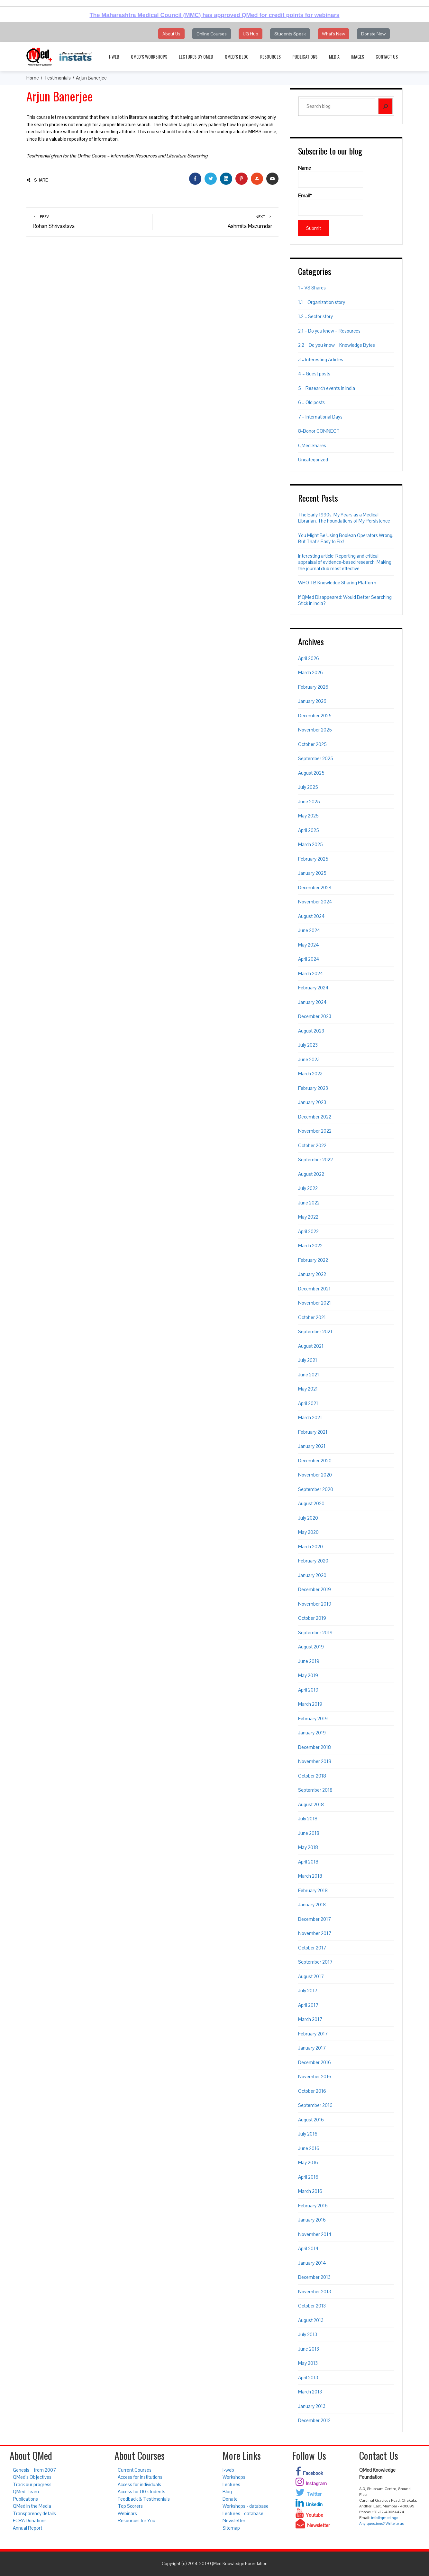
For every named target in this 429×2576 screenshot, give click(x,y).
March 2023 (310, 1074)
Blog (227, 2491)
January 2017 (312, 2048)
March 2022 (310, 1245)
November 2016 (314, 2076)
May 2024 (308, 945)
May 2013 (308, 2363)
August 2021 (311, 1346)
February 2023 (313, 1088)
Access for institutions (140, 2477)
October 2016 (312, 2091)
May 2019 (308, 1675)
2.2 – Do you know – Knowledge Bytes (336, 345)
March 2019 (310, 1704)
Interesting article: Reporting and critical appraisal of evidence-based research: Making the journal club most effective (344, 562)
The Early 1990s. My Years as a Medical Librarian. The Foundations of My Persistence (344, 518)
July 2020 (308, 1518)
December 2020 (315, 1461)
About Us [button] (171, 34)
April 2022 (308, 1231)
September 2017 (315, 1962)
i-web (114, 56)
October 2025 (312, 744)
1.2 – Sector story (315, 316)
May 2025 (308, 816)
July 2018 (307, 1819)
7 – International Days (320, 417)
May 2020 (308, 1532)
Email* (330, 204)
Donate (230, 2499)
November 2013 (314, 2291)
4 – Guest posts (314, 374)
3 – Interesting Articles (320, 359)
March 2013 (310, 2392)
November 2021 (314, 1303)
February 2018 (313, 1890)
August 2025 (311, 773)
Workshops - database (246, 2506)
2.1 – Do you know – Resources (329, 331)
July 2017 (307, 1990)
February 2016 (313, 2206)
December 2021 (314, 1289)
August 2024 (311, 916)
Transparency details (34, 2513)
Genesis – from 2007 (34, 2470)
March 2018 (310, 1876)
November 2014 (315, 2234)
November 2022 (315, 1131)
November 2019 (314, 1604)
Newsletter (234, 2520)
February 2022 (313, 1260)
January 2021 (311, 1446)
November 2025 (315, 730)
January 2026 (312, 701)
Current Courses (134, 2470)
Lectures (231, 2484)
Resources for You (136, 2520)
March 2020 (310, 1546)
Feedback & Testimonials (144, 2499)
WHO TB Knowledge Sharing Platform (337, 583)
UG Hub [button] (250, 34)
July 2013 (307, 2334)
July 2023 (308, 1045)
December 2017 (314, 1919)
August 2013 (311, 2320)
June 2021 (308, 1375)
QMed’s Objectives (32, 2477)
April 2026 (308, 658)
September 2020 (315, 1489)
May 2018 (308, 1847)
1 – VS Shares (312, 288)
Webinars (127, 2513)
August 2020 (311, 1503)
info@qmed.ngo (384, 2517)
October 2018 (312, 1776)
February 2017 (313, 2034)
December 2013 (314, 2277)
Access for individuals (139, 2484)
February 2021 (312, 1432)
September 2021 (315, 1331)
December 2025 (315, 715)
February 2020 (313, 1561)
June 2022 (309, 1203)
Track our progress (32, 2484)
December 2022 (314, 1117)
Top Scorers (130, 2506)
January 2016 (312, 2220)
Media (334, 56)
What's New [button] (333, 34)
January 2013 (311, 2406)
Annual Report (27, 2528)
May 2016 (308, 2162)
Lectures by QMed (196, 56)
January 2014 (312, 2263)
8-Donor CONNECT (319, 431)
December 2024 (315, 887)
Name (330, 176)
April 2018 (308, 1862)
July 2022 (308, 1188)
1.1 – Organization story (321, 302)
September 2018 (315, 1790)
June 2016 (308, 2148)
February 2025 (313, 859)
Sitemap (231, 2528)
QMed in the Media (32, 2506)
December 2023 (314, 1016)
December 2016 (314, 2062)
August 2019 (311, 1647)
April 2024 (308, 959)
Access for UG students (141, 2491)
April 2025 (308, 830)
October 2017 (312, 1948)
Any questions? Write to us (381, 2523)
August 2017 (311, 1976)
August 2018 (311, 1804)
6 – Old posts (311, 402)
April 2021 (308, 1403)
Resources (270, 56)
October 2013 (312, 2306)
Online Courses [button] (211, 34)
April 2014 (308, 2248)
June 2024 (309, 930)
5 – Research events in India (326, 388)
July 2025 (308, 787)
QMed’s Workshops (149, 56)
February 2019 (313, 1718)
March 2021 (310, 1417)
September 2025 (315, 758)
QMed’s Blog (237, 56)
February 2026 (313, 687)
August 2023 (311, 1031)
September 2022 (315, 1159)
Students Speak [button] (290, 34)
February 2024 (313, 988)
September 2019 (315, 1632)
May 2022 (308, 1217)
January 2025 (312, 873)
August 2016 (311, 2120)
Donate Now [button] (373, 34)
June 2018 (308, 1833)
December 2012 (314, 2420)
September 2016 (315, 2105)
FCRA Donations (30, 2520)
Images (357, 56)
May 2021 (308, 1389)
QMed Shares (312, 445)
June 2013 (308, 2349)
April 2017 (308, 2005)
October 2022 (312, 1145)
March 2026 (310, 672)
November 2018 (314, 1761)
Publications (304, 56)
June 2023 (309, 1059)
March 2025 (310, 844)
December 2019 (314, 1589)
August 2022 (311, 1174)
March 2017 (310, 2019)
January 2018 (312, 1904)
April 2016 (308, 2177)
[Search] (385, 106)
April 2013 (308, 2377)
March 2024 (310, 973)
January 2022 (312, 1274)
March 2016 (310, 2191)
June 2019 (308, 1661)
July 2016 (307, 2134)
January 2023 (312, 1102)
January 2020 (312, 1575)
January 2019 (312, 1733)
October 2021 (312, 1317)
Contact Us (387, 56)
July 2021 (307, 1360)
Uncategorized (313, 460)
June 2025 (309, 801)
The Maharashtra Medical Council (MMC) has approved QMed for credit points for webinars (214, 15)
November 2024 (315, 902)
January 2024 (312, 1002)
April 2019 (308, 1690)
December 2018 (314, 1747)
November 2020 (315, 1475)
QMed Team (26, 2491)
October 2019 (312, 1618)
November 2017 (314, 1933)
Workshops (234, 2477)
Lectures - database (243, 2513)
